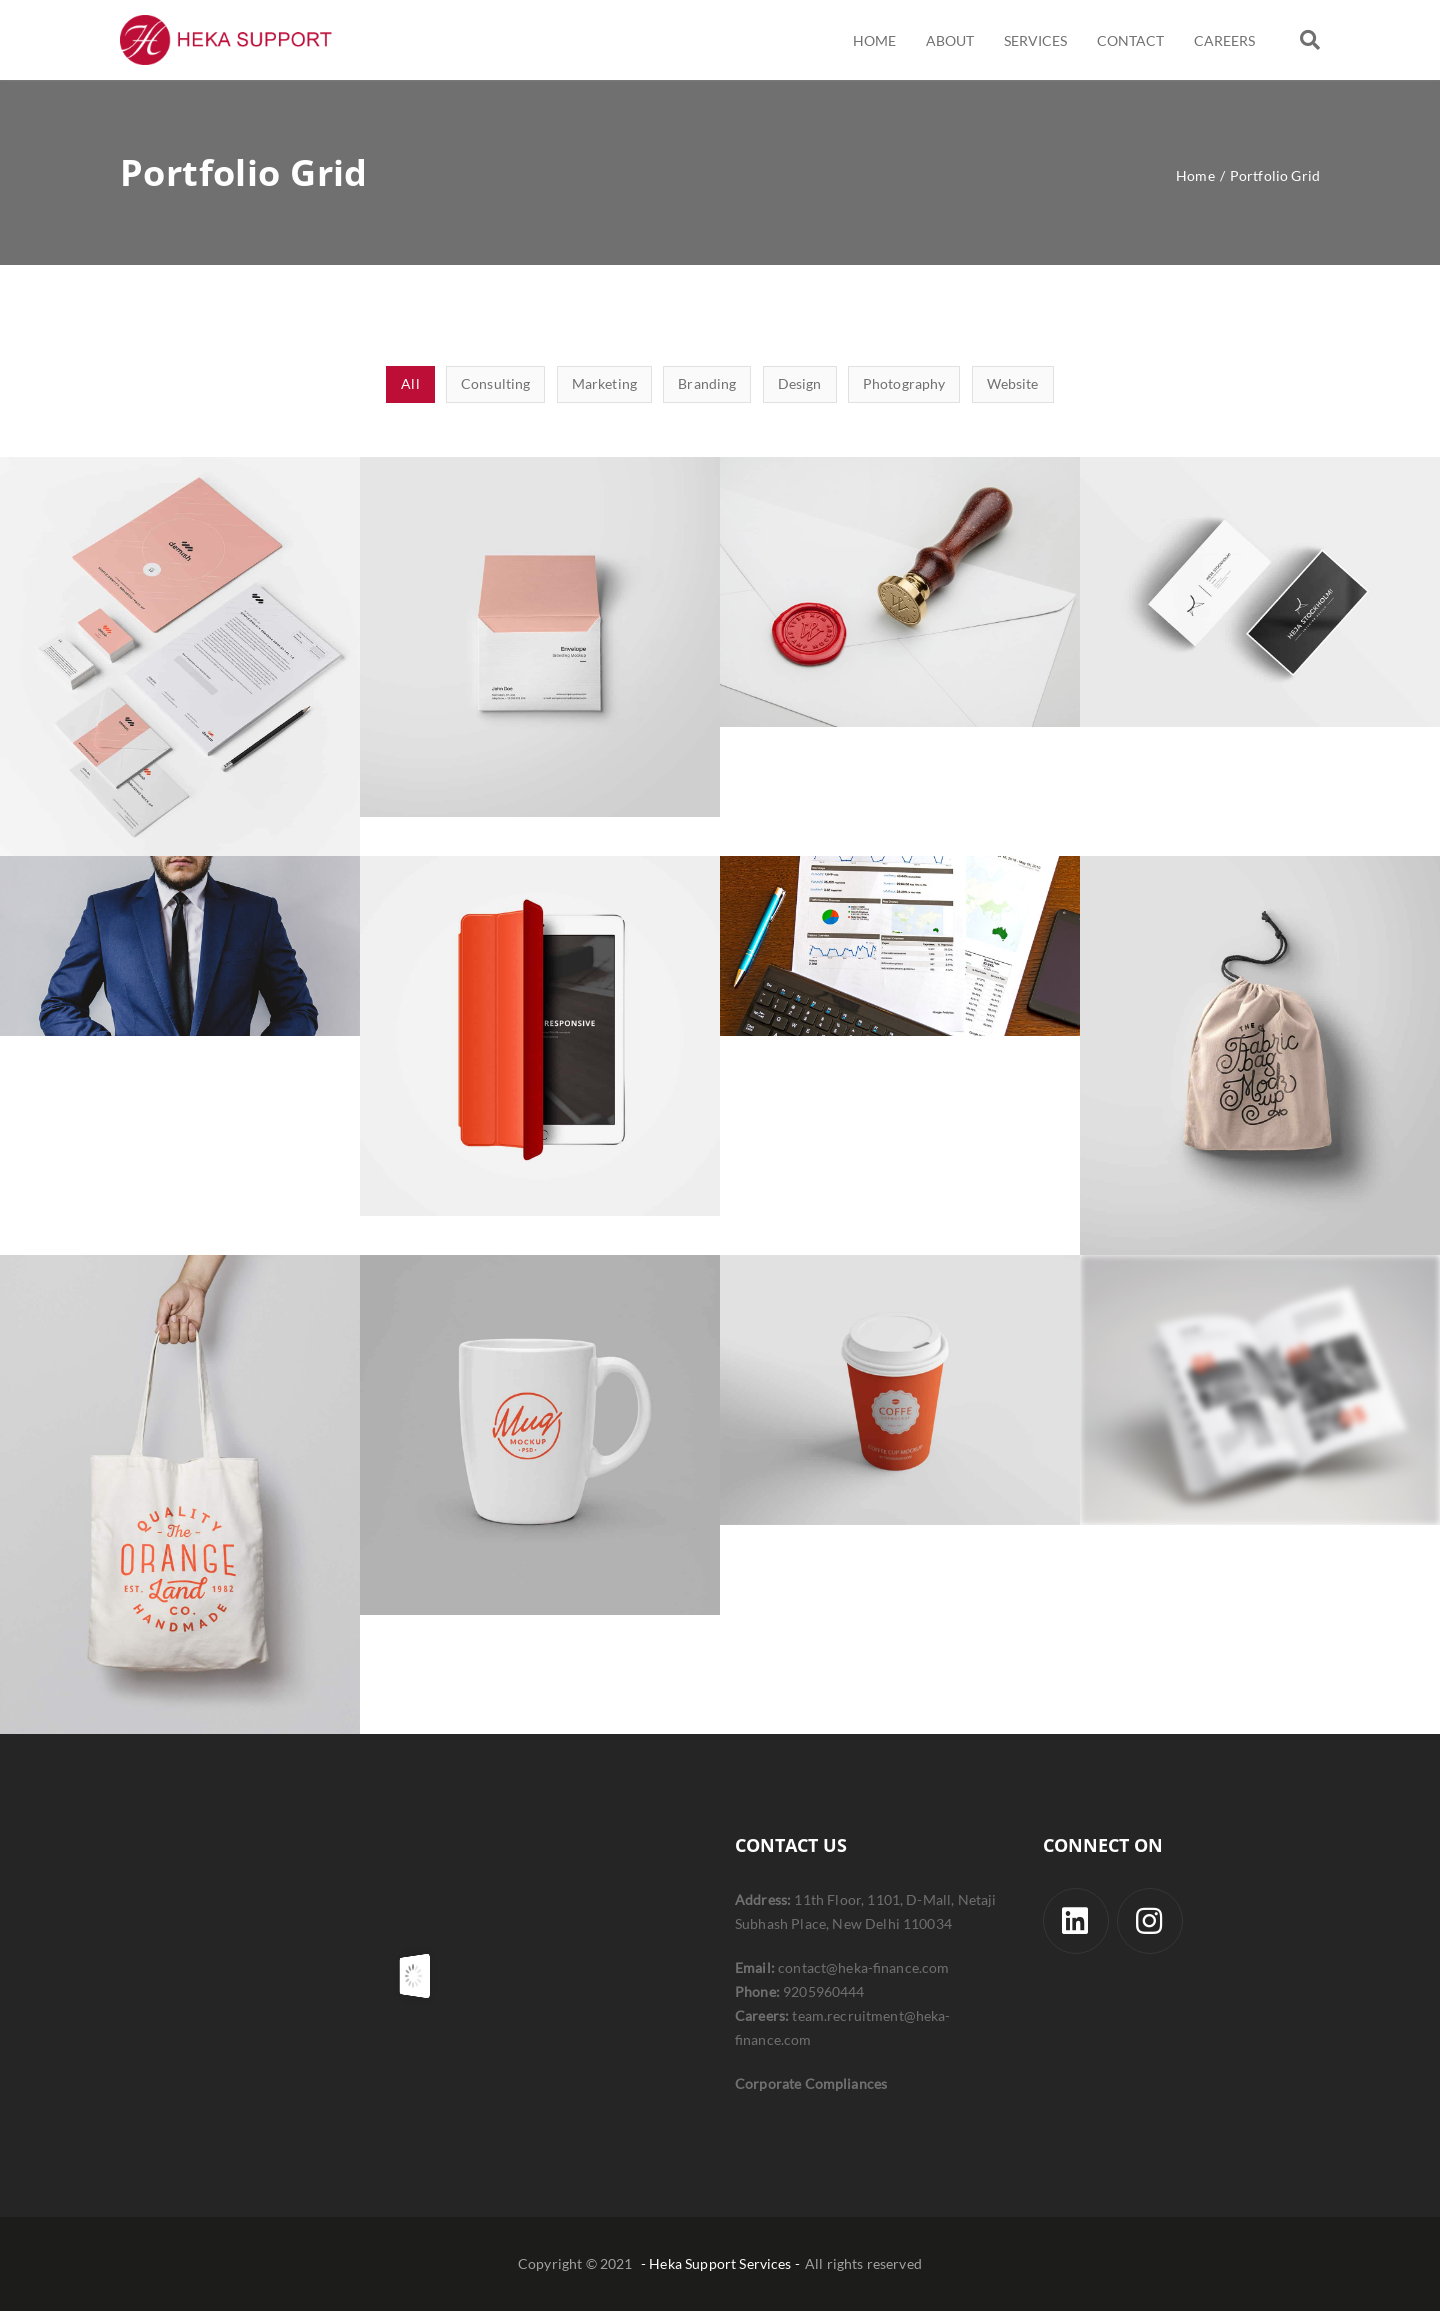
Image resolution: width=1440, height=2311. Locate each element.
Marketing (604, 383)
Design (800, 383)
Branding (707, 383)
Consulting (495, 383)
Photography (904, 383)
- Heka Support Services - (720, 2263)
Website (1013, 383)
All (410, 383)
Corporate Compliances (811, 2083)
